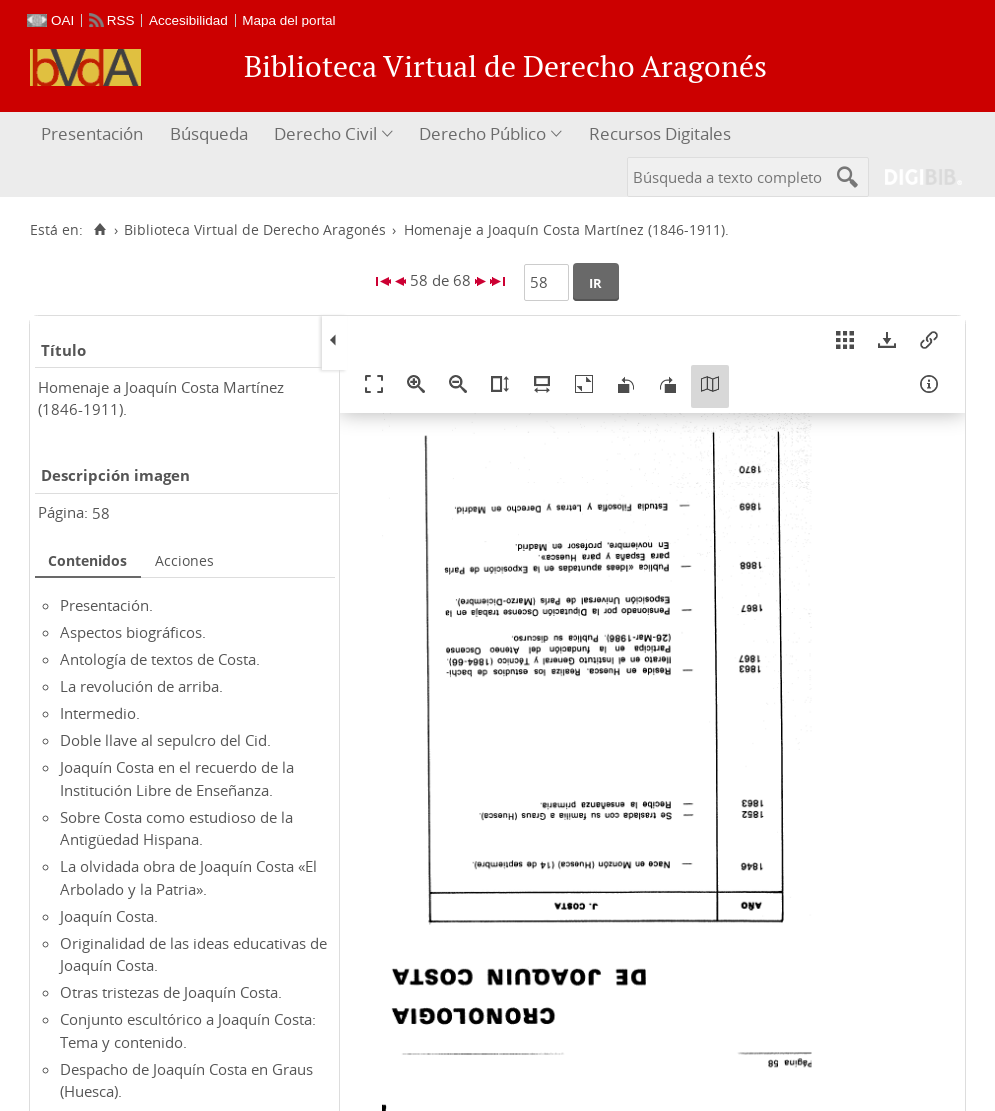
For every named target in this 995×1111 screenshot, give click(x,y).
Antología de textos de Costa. (160, 659)
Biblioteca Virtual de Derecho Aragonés (255, 230)
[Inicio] (99, 230)
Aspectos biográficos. (133, 632)
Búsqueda (209, 133)
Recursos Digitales (660, 133)
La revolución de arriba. (141, 686)
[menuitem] (94, 134)
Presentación (92, 133)
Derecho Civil (325, 133)
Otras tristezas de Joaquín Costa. (171, 992)
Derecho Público (482, 133)
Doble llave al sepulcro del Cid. (165, 740)
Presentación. (106, 605)
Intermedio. (100, 713)
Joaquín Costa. (109, 916)
